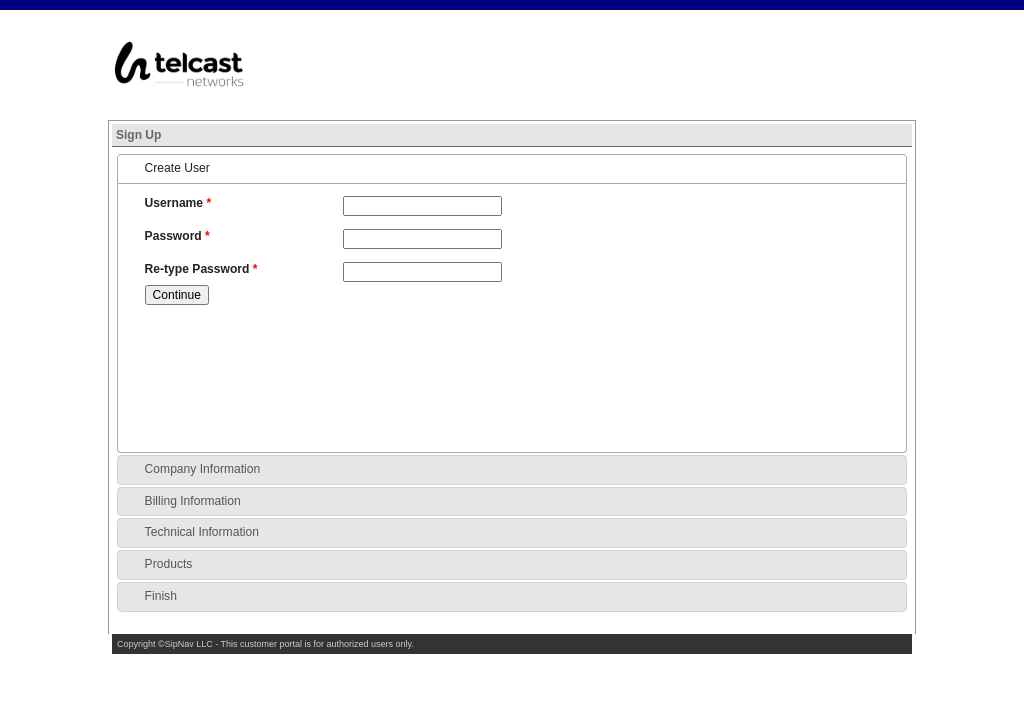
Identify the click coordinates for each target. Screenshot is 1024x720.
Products (169, 564)
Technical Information (202, 532)
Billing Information (193, 501)
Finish (161, 596)
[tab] (512, 169)
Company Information (203, 469)
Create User (177, 168)
